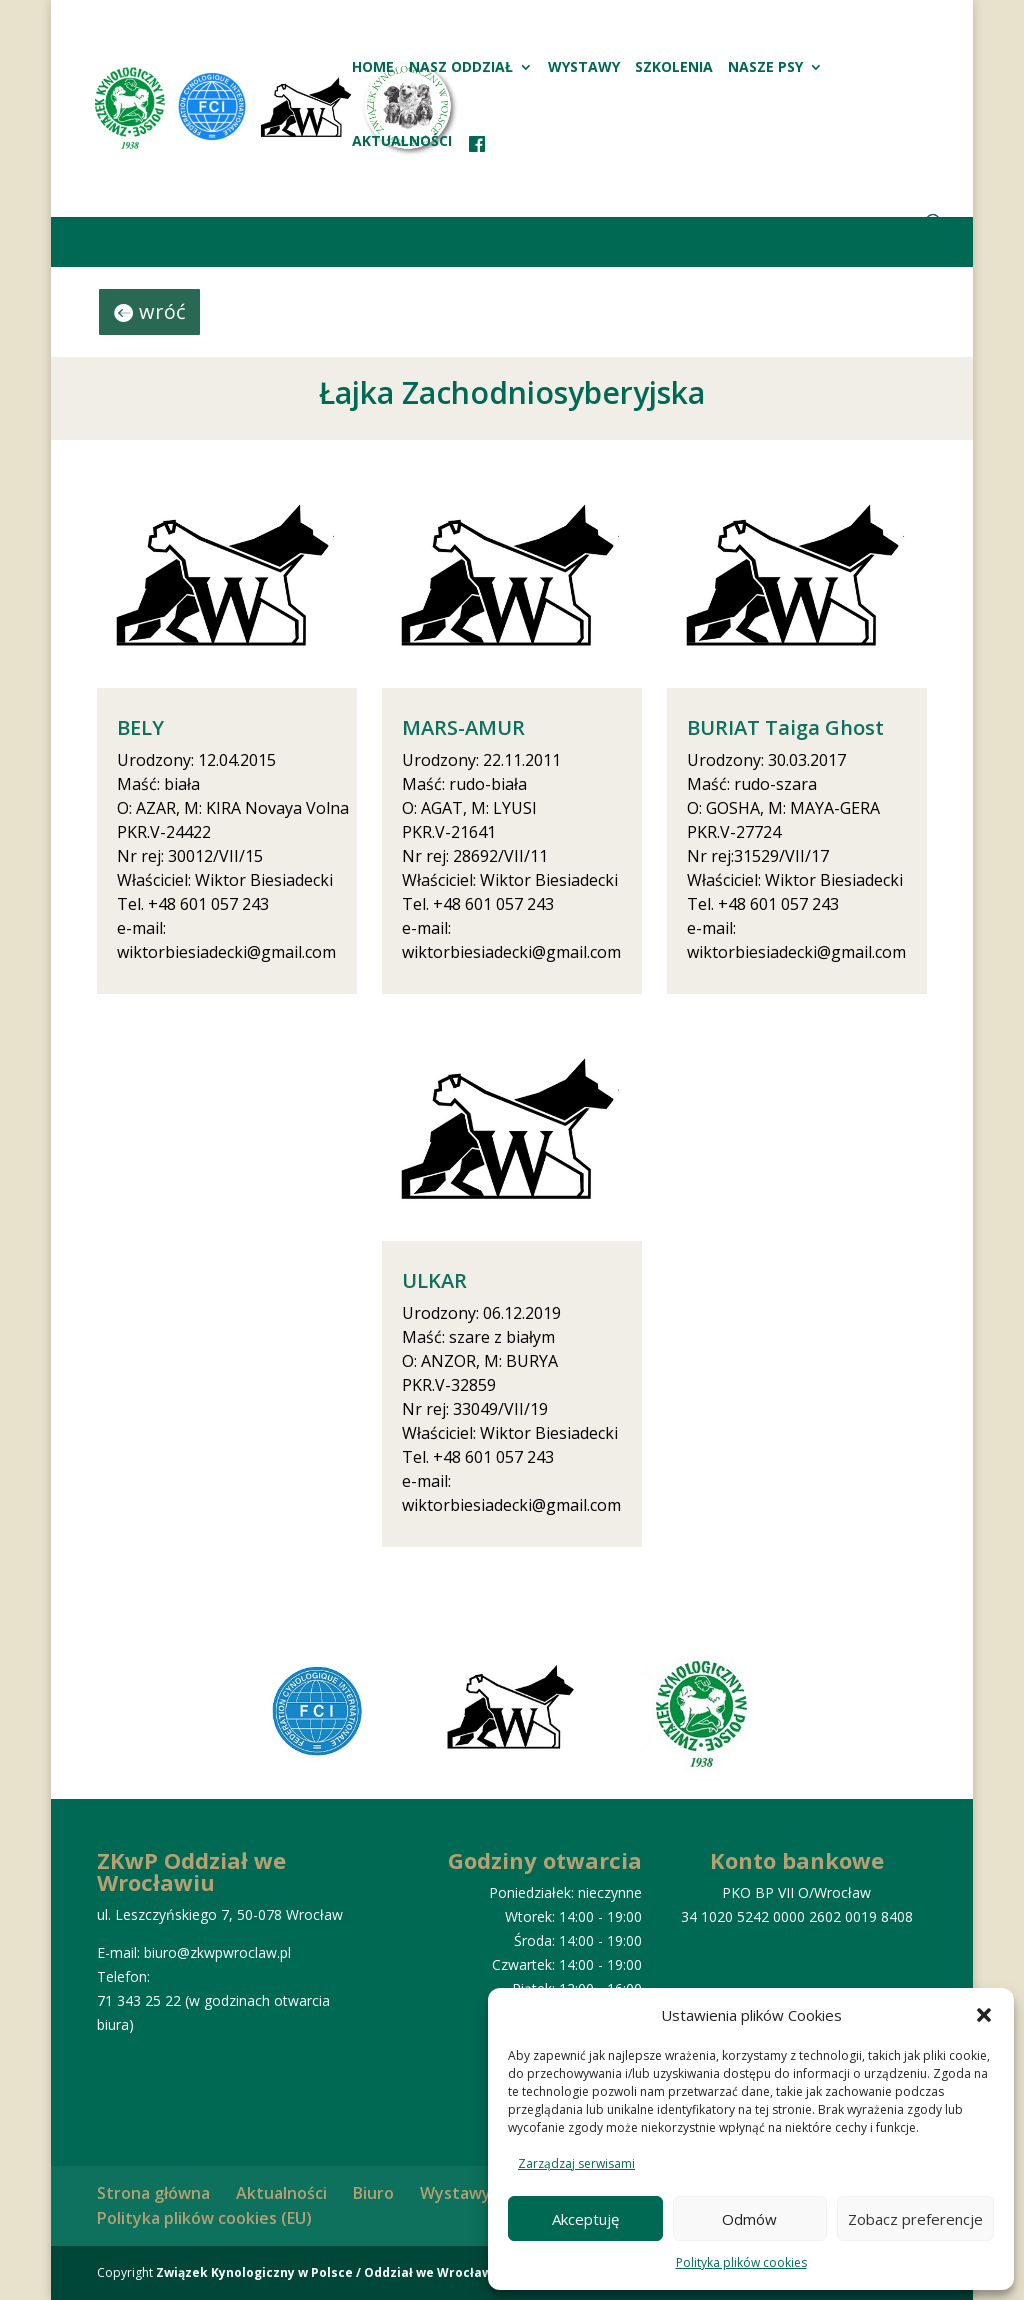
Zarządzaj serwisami (576, 2163)
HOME (373, 68)
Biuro (373, 2193)
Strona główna (153, 2193)
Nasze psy (765, 68)
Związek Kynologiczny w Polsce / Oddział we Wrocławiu (330, 2272)
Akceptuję (585, 2219)
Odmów (749, 2219)
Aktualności (402, 142)
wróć (162, 311)
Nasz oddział (461, 68)
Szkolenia (674, 68)
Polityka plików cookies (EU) (204, 2218)
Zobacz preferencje (915, 2219)
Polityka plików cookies (741, 2262)
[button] (984, 2015)
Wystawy (584, 68)
